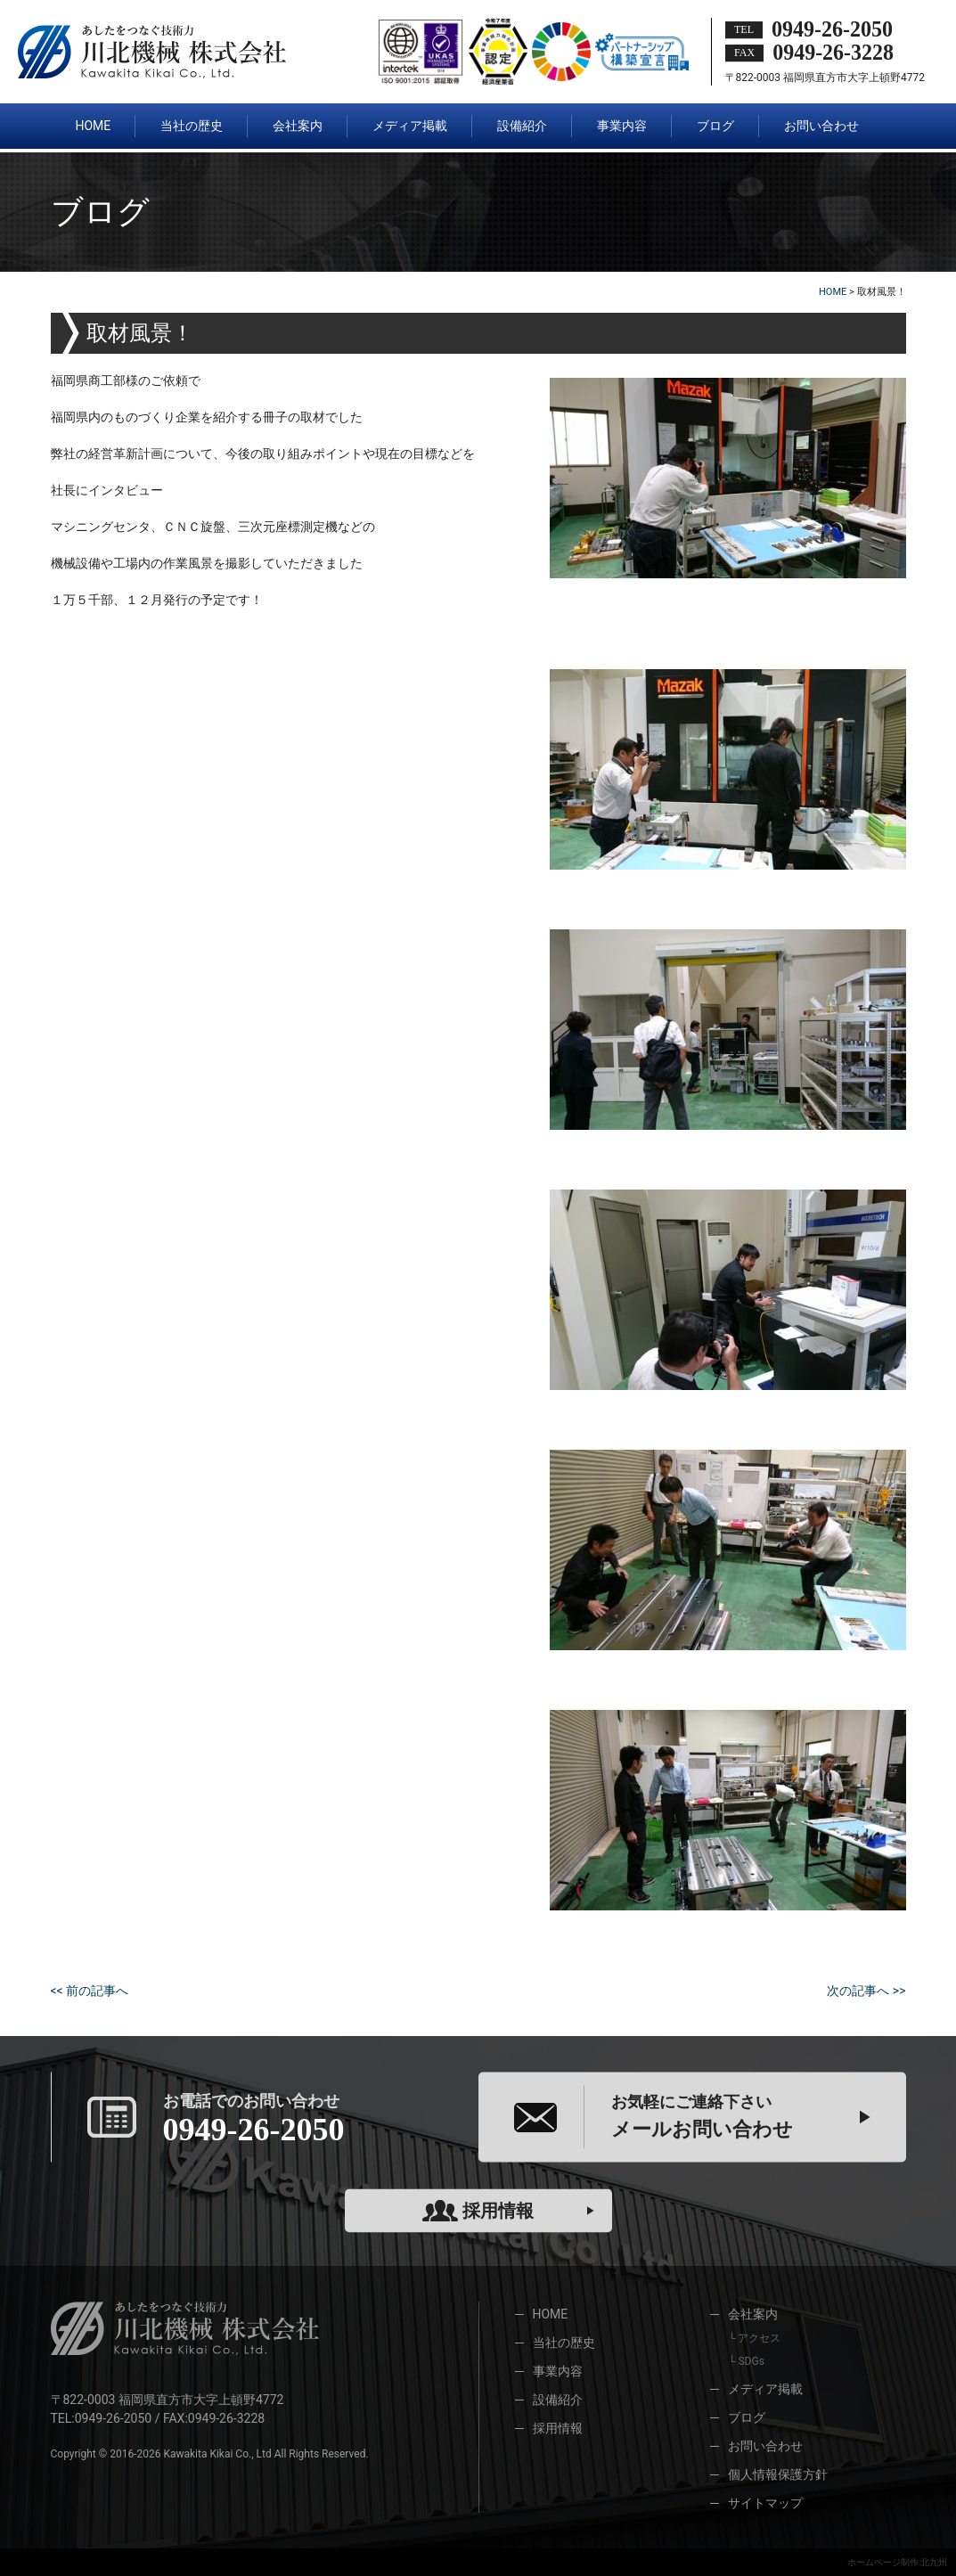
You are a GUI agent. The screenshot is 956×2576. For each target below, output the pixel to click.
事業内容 (558, 2371)
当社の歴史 (564, 2342)
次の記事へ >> (866, 1990)
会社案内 (753, 2314)
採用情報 (478, 2210)
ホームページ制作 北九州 (897, 2562)
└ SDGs (746, 2361)
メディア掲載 (765, 2389)
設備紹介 (558, 2399)
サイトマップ (765, 2503)
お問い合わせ (765, 2446)
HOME (550, 2314)
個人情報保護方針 (778, 2474)
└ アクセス (754, 2338)
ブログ (746, 2417)
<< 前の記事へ (90, 1990)
